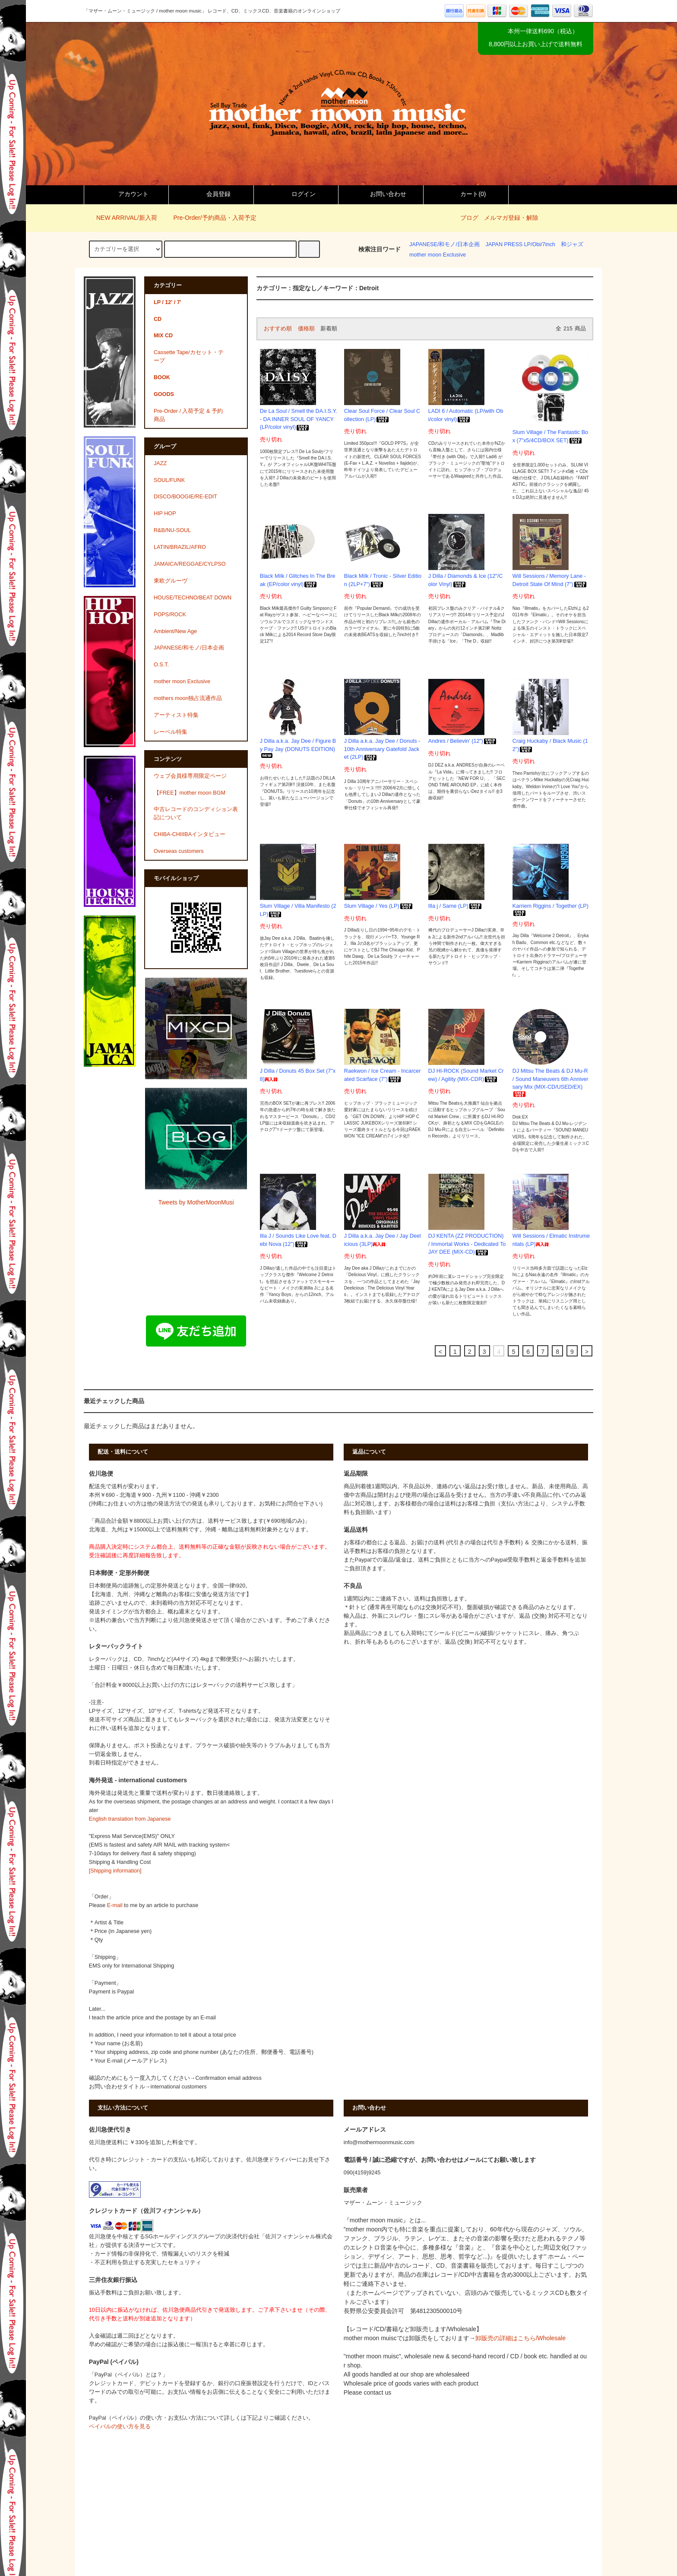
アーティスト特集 (176, 715)
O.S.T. (161, 665)
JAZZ (160, 463)
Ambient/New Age (175, 631)
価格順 (306, 329)
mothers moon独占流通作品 (188, 698)
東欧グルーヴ (170, 581)
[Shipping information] (115, 1871)
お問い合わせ (380, 194)
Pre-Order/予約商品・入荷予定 (209, 217)
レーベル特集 (170, 732)
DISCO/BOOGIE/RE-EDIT (185, 497)
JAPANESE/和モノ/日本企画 (444, 244)
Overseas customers (178, 851)
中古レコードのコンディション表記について (196, 813)
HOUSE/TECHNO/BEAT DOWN (192, 598)
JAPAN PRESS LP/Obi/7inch (520, 244)
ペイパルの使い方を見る (120, 2427)
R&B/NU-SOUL (172, 530)
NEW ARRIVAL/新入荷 (121, 217)
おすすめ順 (278, 329)
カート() (466, 194)
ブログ (469, 217)
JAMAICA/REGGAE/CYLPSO (190, 564)
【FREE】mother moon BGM (189, 793)
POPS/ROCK (170, 615)
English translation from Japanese (130, 1819)
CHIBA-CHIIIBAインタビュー (189, 834)
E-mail (115, 1905)
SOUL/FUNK (169, 480)
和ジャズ (572, 244)
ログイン (296, 194)
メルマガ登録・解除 (511, 217)
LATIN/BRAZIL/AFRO (180, 547)
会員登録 (211, 194)
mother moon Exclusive (437, 255)
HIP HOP (165, 513)
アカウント (126, 194)
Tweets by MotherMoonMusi (196, 1202)
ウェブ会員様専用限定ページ (190, 776)
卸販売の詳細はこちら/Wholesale (520, 2338)
